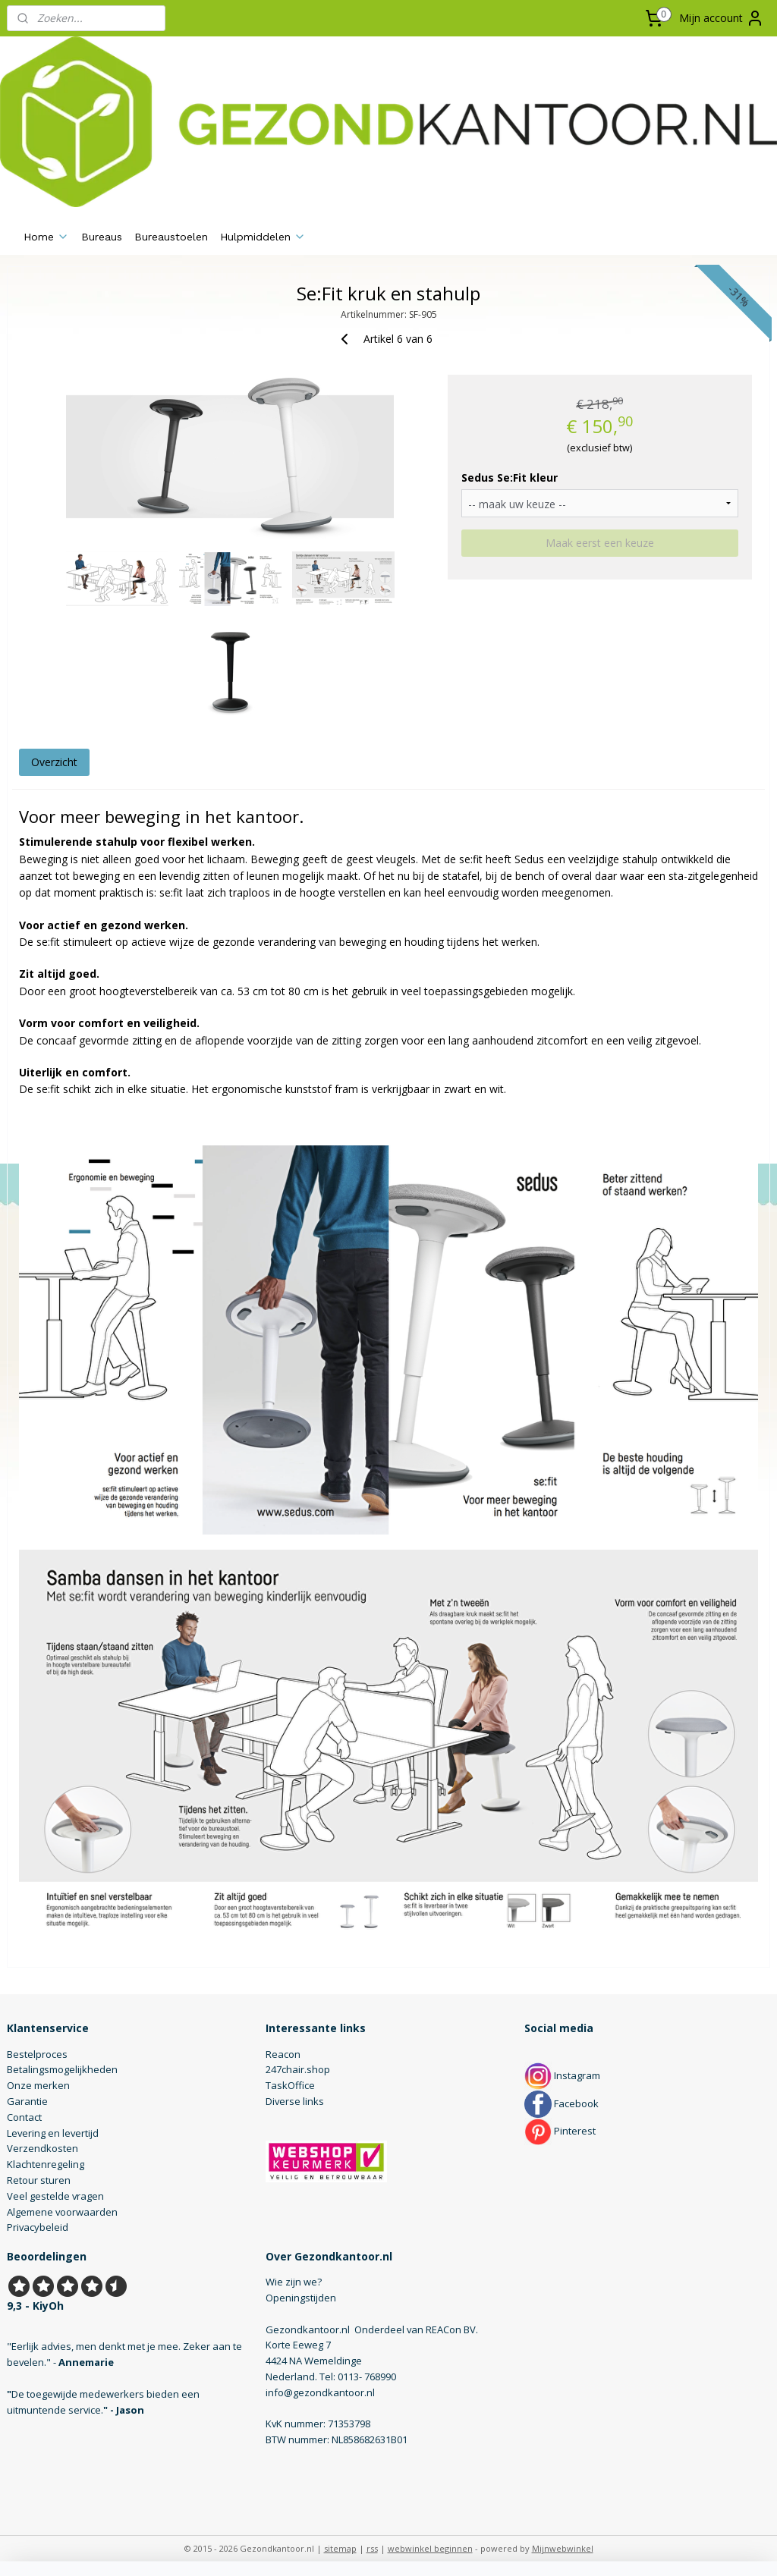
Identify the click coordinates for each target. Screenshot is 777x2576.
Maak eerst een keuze (600, 543)
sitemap (340, 2548)
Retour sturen (39, 2180)
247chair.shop (298, 2069)
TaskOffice (290, 2085)
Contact (24, 2117)
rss (372, 2548)
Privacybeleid (37, 2227)
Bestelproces (37, 2054)
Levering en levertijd (53, 2133)
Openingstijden (301, 2297)
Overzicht (54, 762)
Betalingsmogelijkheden (62, 2069)
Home (46, 237)
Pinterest (560, 2131)
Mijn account (721, 18)
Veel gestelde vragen (55, 2196)
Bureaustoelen (171, 237)
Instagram (562, 2075)
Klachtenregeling (45, 2164)
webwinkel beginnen (430, 2548)
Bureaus (101, 237)
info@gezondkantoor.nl (320, 2392)
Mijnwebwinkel (562, 2548)
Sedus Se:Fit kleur (509, 477)
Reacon (283, 2054)
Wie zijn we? (294, 2282)
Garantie (27, 2101)
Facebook (561, 2103)
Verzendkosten (42, 2148)
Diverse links (295, 2101)
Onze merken (38, 2085)
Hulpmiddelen (263, 237)
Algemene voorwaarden (62, 2212)
